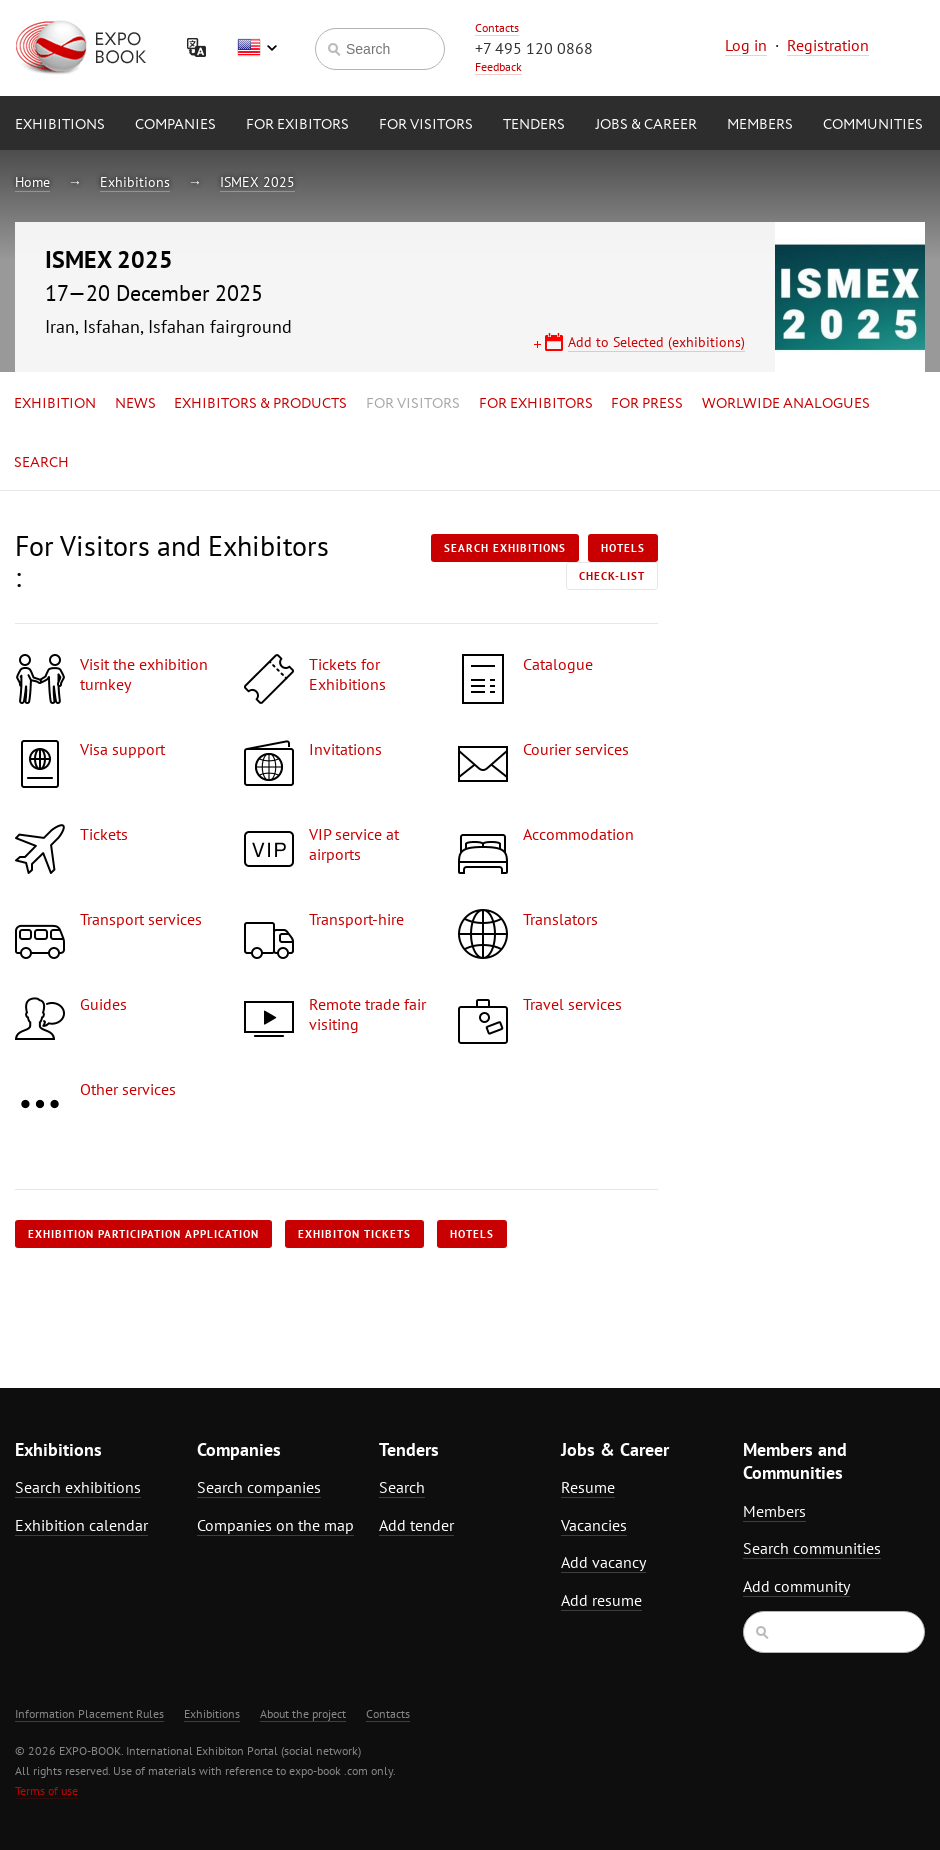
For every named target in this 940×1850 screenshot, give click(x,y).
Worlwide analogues (786, 404)
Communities (873, 125)
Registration (828, 45)
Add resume (601, 1600)
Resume (588, 1487)
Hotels (623, 548)
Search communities (812, 1548)
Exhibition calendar (81, 1525)
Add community (796, 1586)
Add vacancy (603, 1562)
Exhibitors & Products (260, 404)
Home (32, 182)
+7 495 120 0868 (534, 48)
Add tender (416, 1525)
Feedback (498, 66)
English (257, 48)
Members (760, 125)
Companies (175, 125)
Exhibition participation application (143, 1234)
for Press (647, 404)
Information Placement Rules (89, 1713)
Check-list (612, 576)
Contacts (497, 27)
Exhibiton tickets (354, 1234)
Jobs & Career (646, 125)
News (135, 404)
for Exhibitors (536, 404)
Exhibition (55, 404)
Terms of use (46, 1790)
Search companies (259, 1487)
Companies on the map (275, 1525)
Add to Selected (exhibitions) (656, 342)
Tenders (534, 125)
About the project (303, 1713)
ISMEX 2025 (257, 182)
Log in (746, 45)
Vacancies (594, 1525)
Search (41, 463)
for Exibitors (297, 125)
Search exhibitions (505, 548)
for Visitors (426, 125)
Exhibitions (60, 125)
